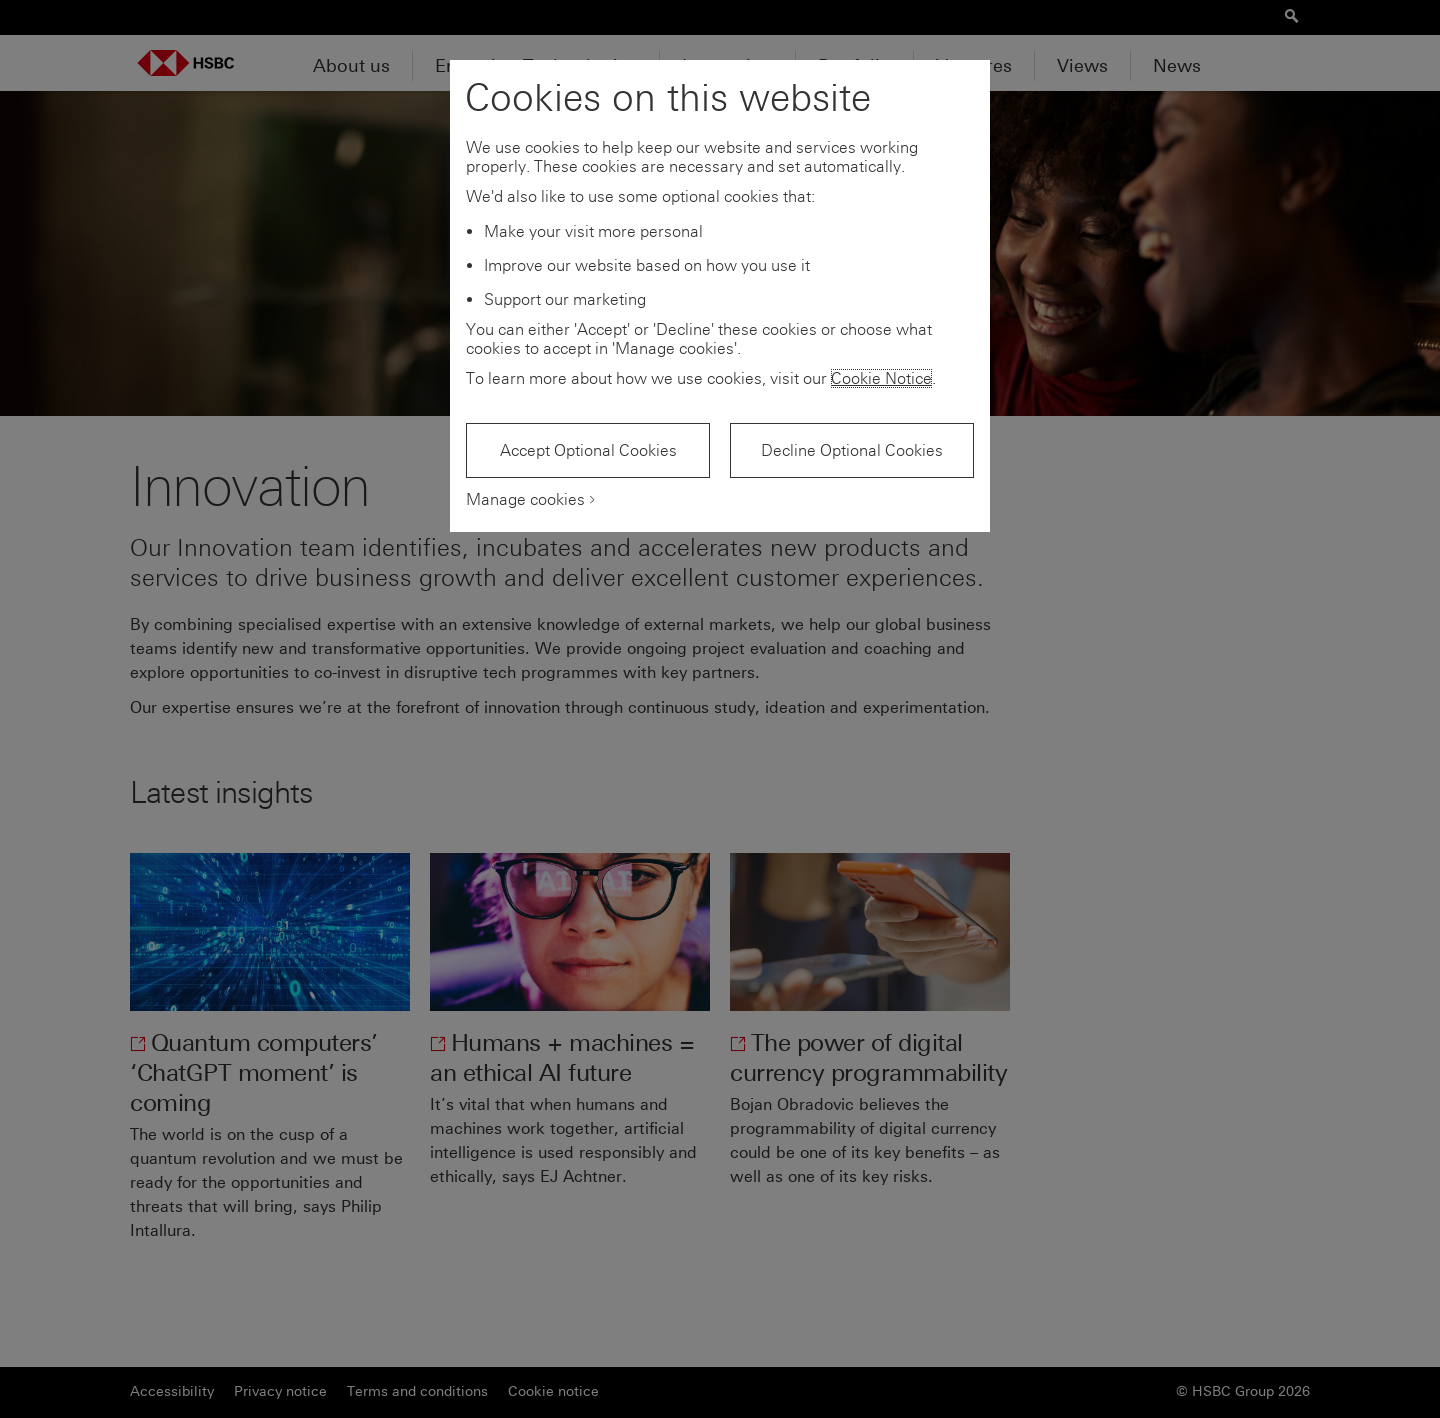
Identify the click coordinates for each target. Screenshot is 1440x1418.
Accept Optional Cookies (588, 450)
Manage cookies (525, 499)
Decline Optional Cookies (852, 450)
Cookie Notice (881, 378)
